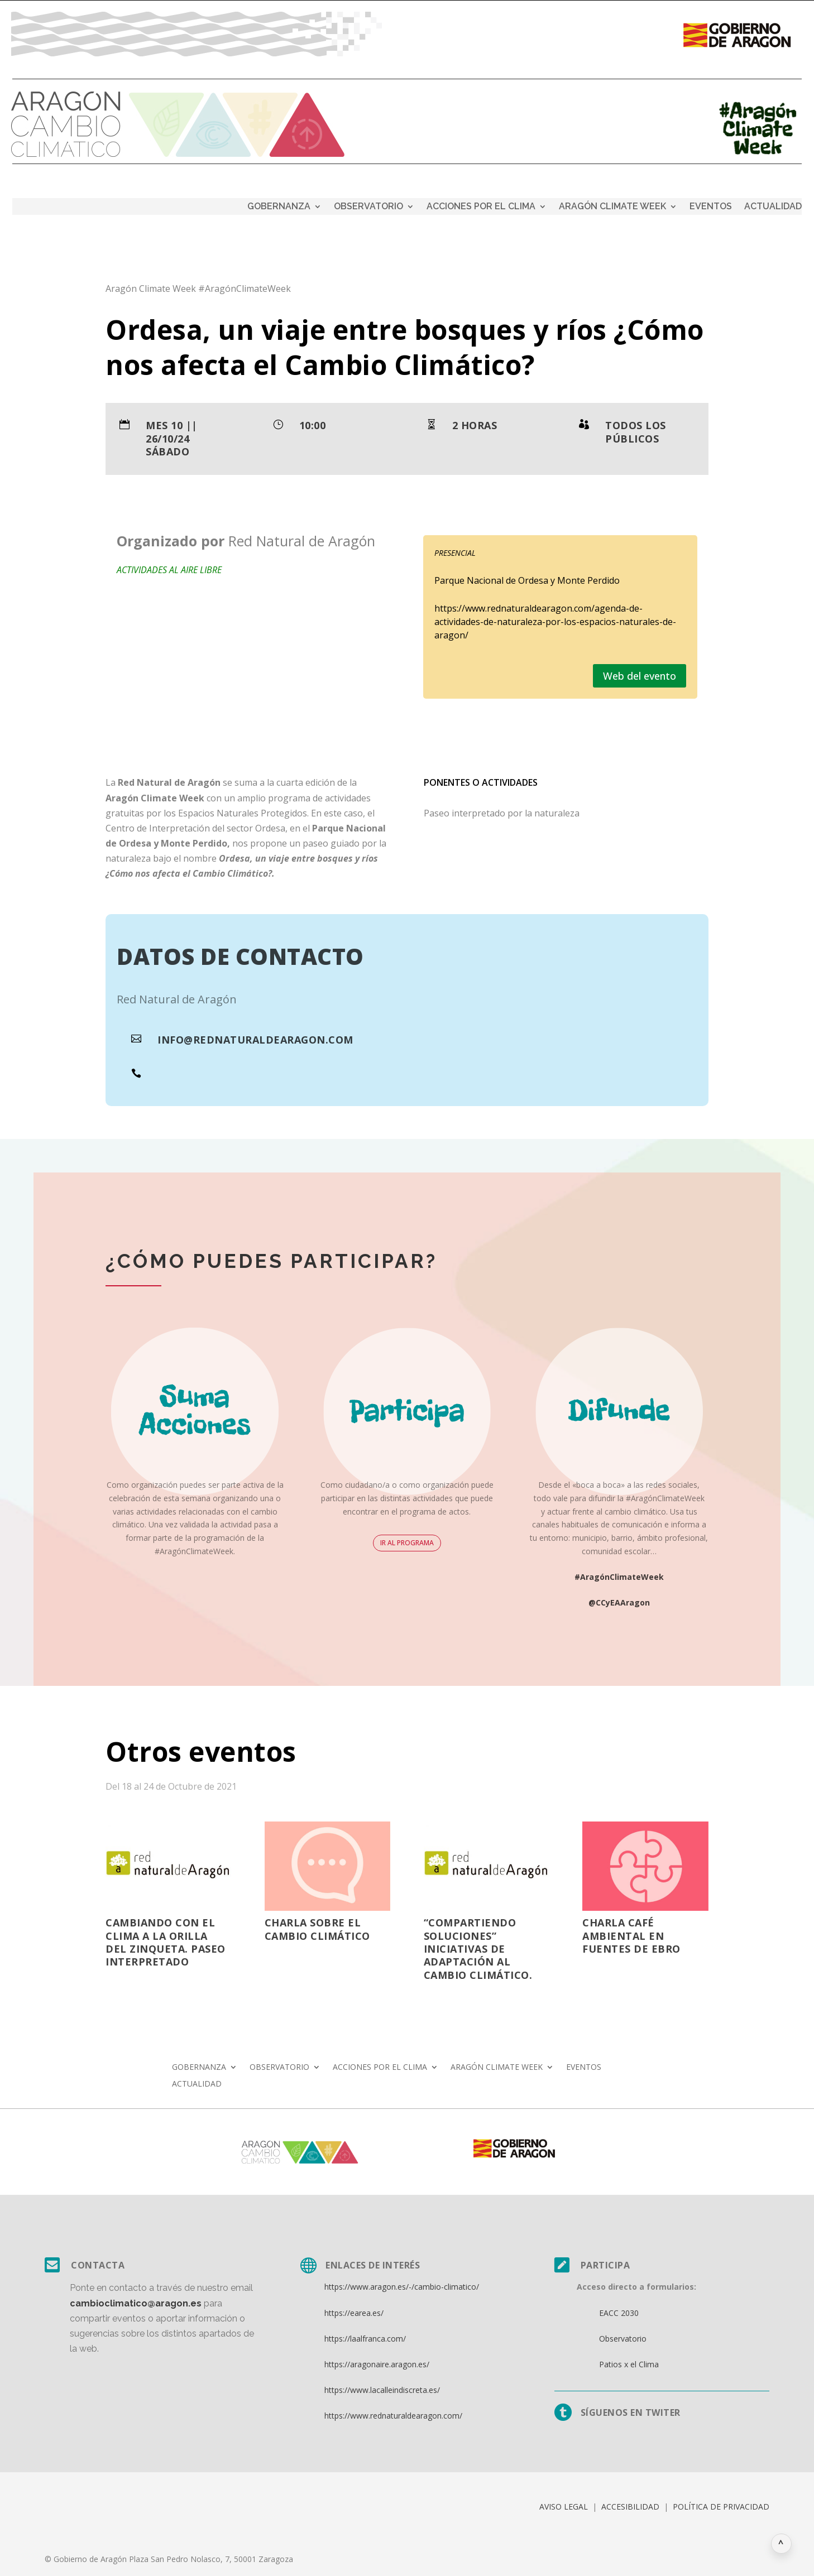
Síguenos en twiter (631, 2412)
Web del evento (639, 676)
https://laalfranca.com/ (365, 2338)
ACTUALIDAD (773, 207)
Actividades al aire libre (169, 570)
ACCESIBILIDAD (630, 2506)
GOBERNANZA (278, 207)
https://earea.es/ (354, 2313)
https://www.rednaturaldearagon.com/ (393, 2415)
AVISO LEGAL (563, 2506)
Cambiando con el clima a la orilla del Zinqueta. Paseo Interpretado (166, 1942)
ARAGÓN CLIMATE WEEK (612, 207)
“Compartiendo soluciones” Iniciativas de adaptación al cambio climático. (478, 1949)
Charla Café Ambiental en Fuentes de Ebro (631, 1935)
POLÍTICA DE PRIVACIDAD (721, 2506)
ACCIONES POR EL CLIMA (481, 207)
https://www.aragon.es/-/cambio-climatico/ (401, 2286)
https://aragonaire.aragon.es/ (376, 2364)
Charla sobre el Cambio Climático (317, 1929)
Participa (605, 2265)
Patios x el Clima (629, 2364)
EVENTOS (710, 207)
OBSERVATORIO (368, 207)
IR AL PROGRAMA (407, 1542)
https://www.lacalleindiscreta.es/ (382, 2390)
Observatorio (623, 2338)
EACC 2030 (619, 2313)
